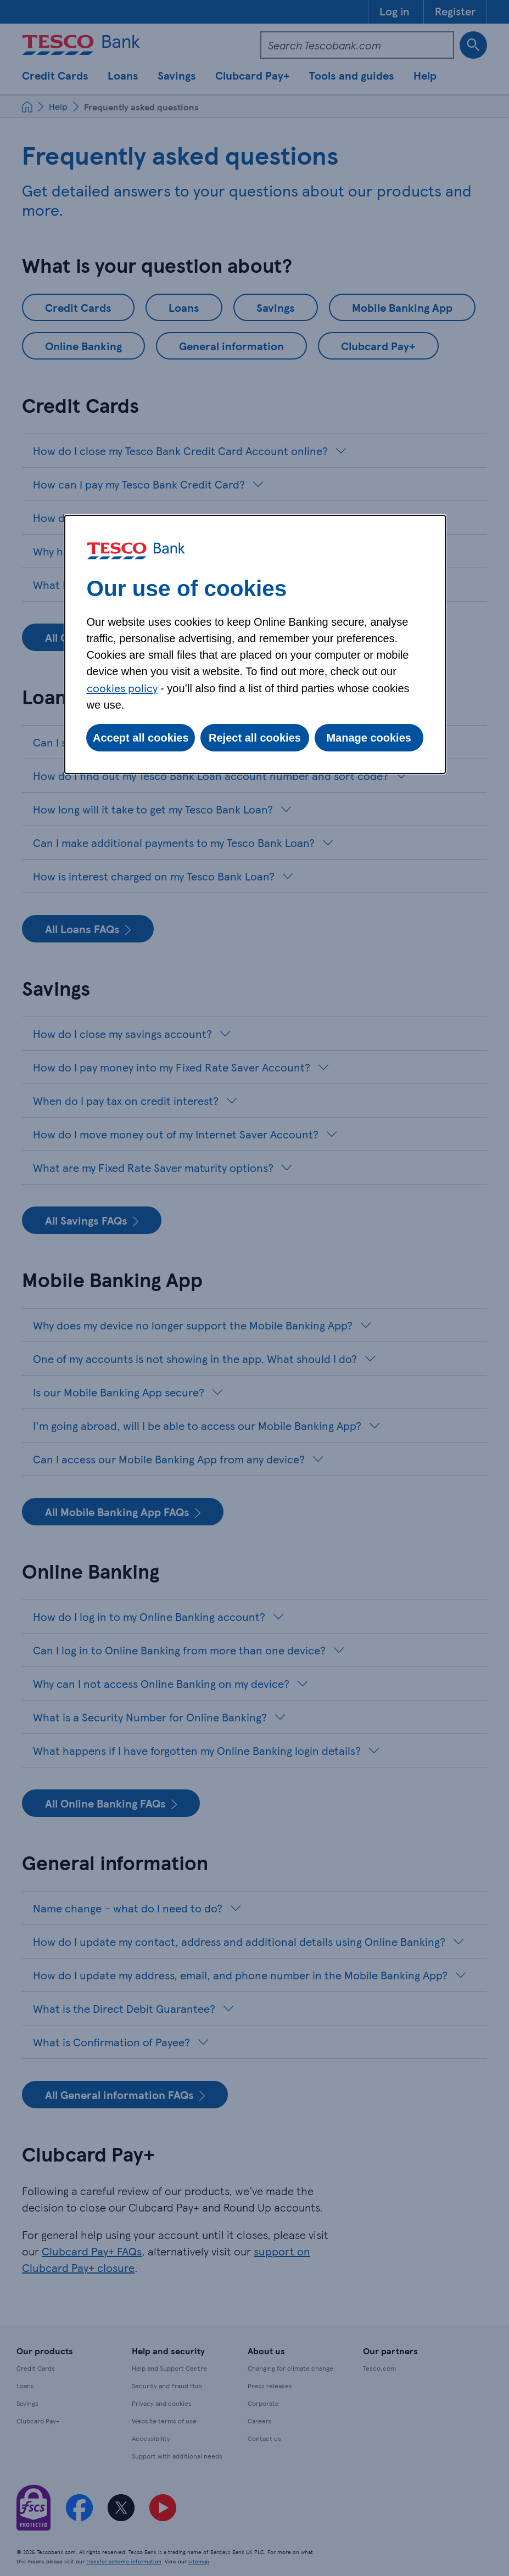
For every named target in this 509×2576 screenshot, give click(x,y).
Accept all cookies (141, 738)
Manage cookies (368, 738)
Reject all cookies (255, 738)
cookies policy (122, 687)
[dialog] (255, 644)
